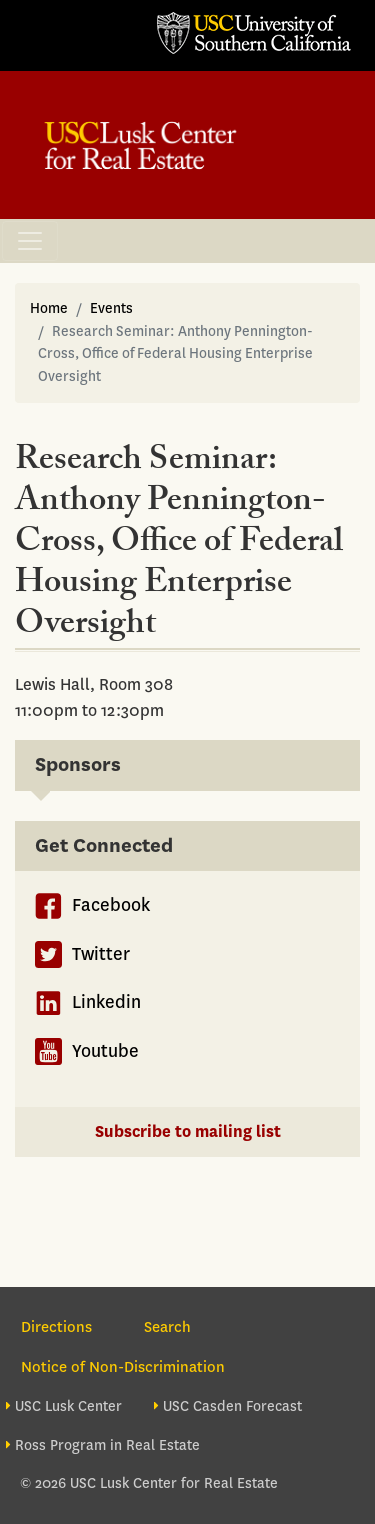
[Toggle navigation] (30, 241)
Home (49, 308)
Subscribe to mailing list (188, 1131)
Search (167, 1327)
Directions (56, 1327)
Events (111, 308)
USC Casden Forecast (232, 1406)
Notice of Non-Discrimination (123, 1367)
